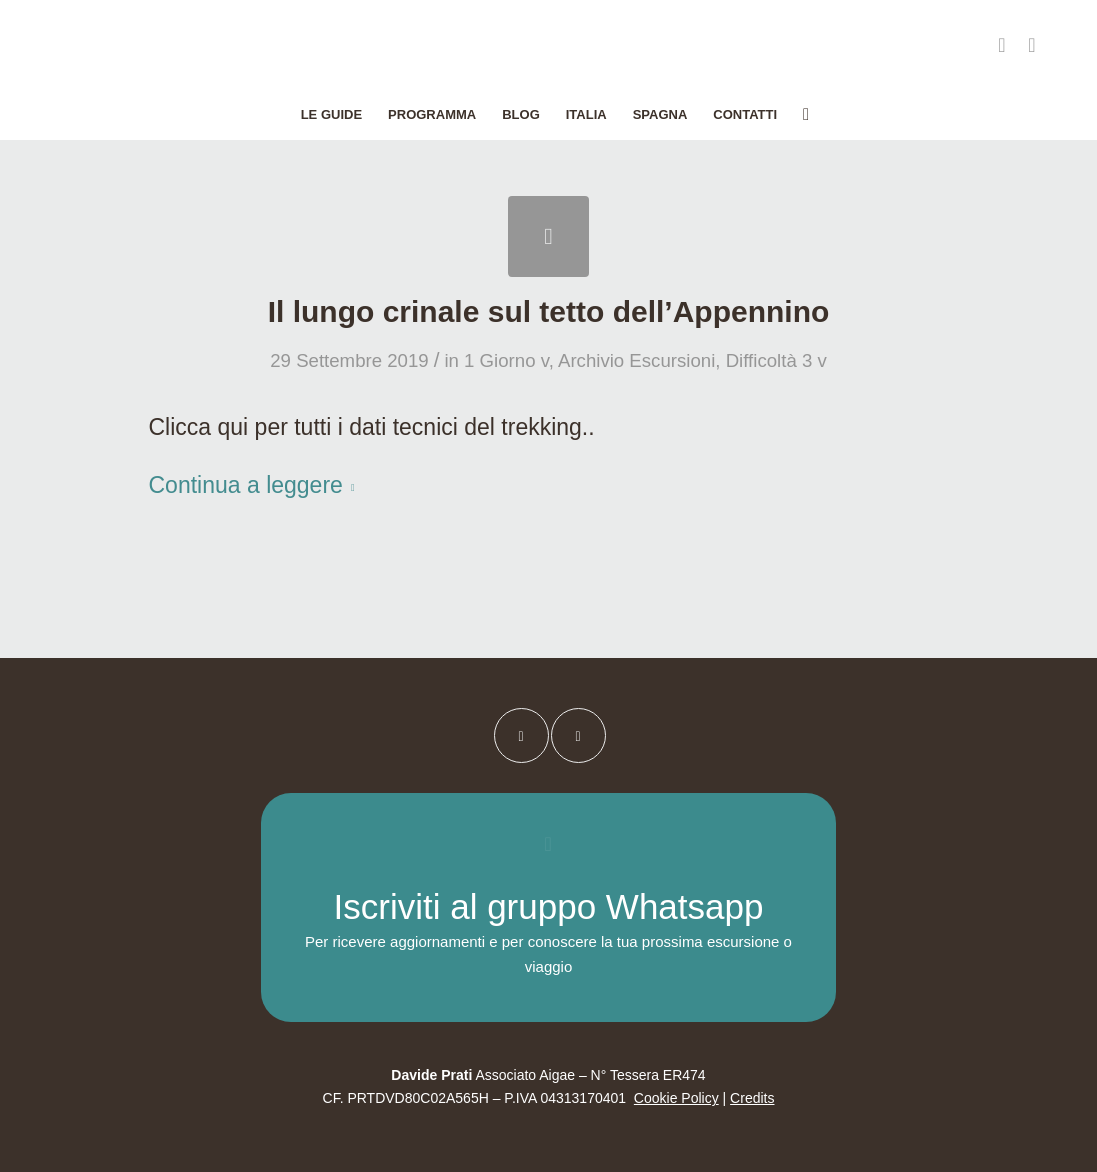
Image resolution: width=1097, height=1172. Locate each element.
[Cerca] (799, 115)
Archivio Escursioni (636, 360)
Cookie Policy (676, 1098)
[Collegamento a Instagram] (1032, 45)
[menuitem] (331, 115)
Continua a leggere (256, 485)
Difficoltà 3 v (776, 360)
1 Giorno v (506, 360)
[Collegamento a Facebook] (1002, 45)
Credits (752, 1098)
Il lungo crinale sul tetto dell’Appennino (549, 311)
